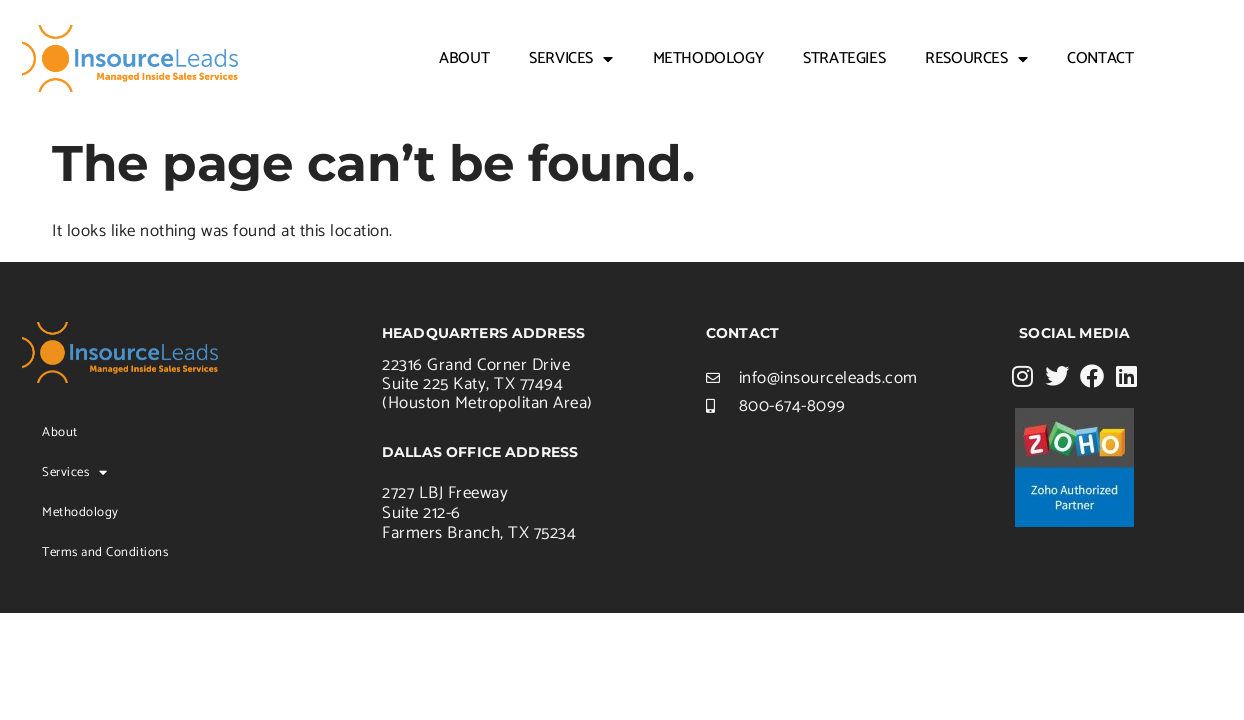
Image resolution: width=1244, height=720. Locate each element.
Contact (1100, 58)
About (464, 58)
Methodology (708, 58)
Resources (976, 59)
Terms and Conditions (105, 552)
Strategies (844, 58)
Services (570, 59)
